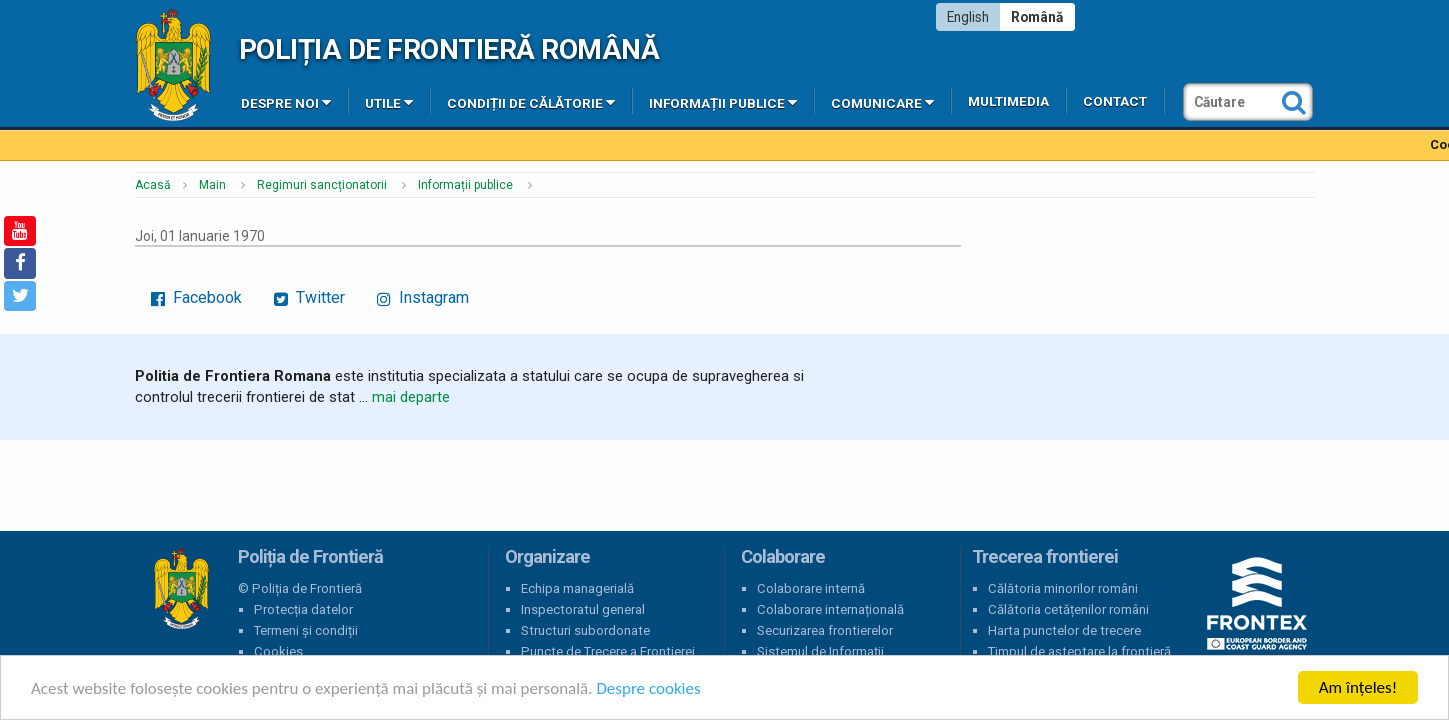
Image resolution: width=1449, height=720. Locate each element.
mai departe (411, 397)
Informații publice (723, 102)
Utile (389, 102)
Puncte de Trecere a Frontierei (608, 651)
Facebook (196, 297)
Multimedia (1008, 101)
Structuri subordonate (585, 630)
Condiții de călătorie (531, 102)
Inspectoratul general (583, 609)
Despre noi (286, 102)
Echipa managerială (577, 588)
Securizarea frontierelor (825, 630)
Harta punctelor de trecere (1064, 630)
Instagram (423, 297)
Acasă (153, 185)
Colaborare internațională (830, 609)
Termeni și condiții (306, 630)
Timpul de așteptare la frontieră (1079, 651)
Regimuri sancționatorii (322, 185)
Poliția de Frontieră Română (449, 49)
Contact (1115, 101)
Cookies (278, 651)
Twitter (309, 297)
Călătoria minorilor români (1063, 588)
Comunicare (882, 102)
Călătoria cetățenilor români (1068, 609)
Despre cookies (648, 689)
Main (212, 185)
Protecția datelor (303, 609)
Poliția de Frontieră (181, 589)
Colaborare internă (811, 588)
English (968, 17)
